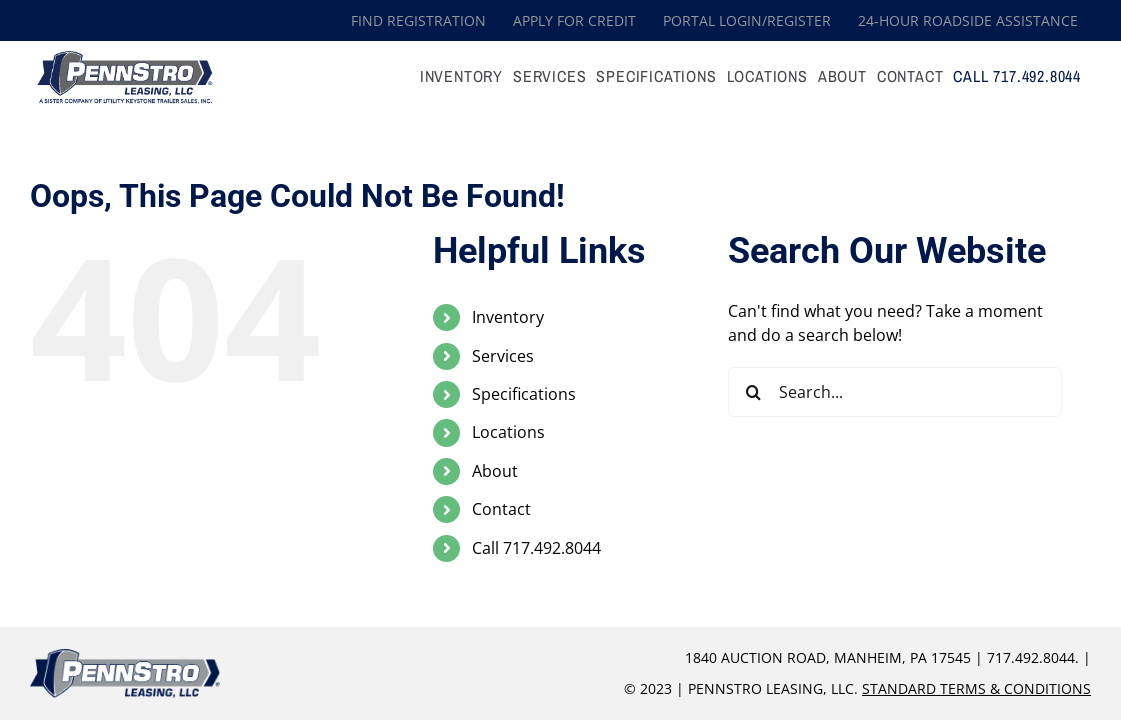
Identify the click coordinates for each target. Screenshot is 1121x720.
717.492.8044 (1031, 657)
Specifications (524, 394)
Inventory (508, 317)
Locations (508, 432)
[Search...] (895, 392)
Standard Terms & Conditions (976, 688)
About (495, 471)
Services (503, 356)
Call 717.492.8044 (536, 548)
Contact (501, 509)
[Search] (753, 392)
